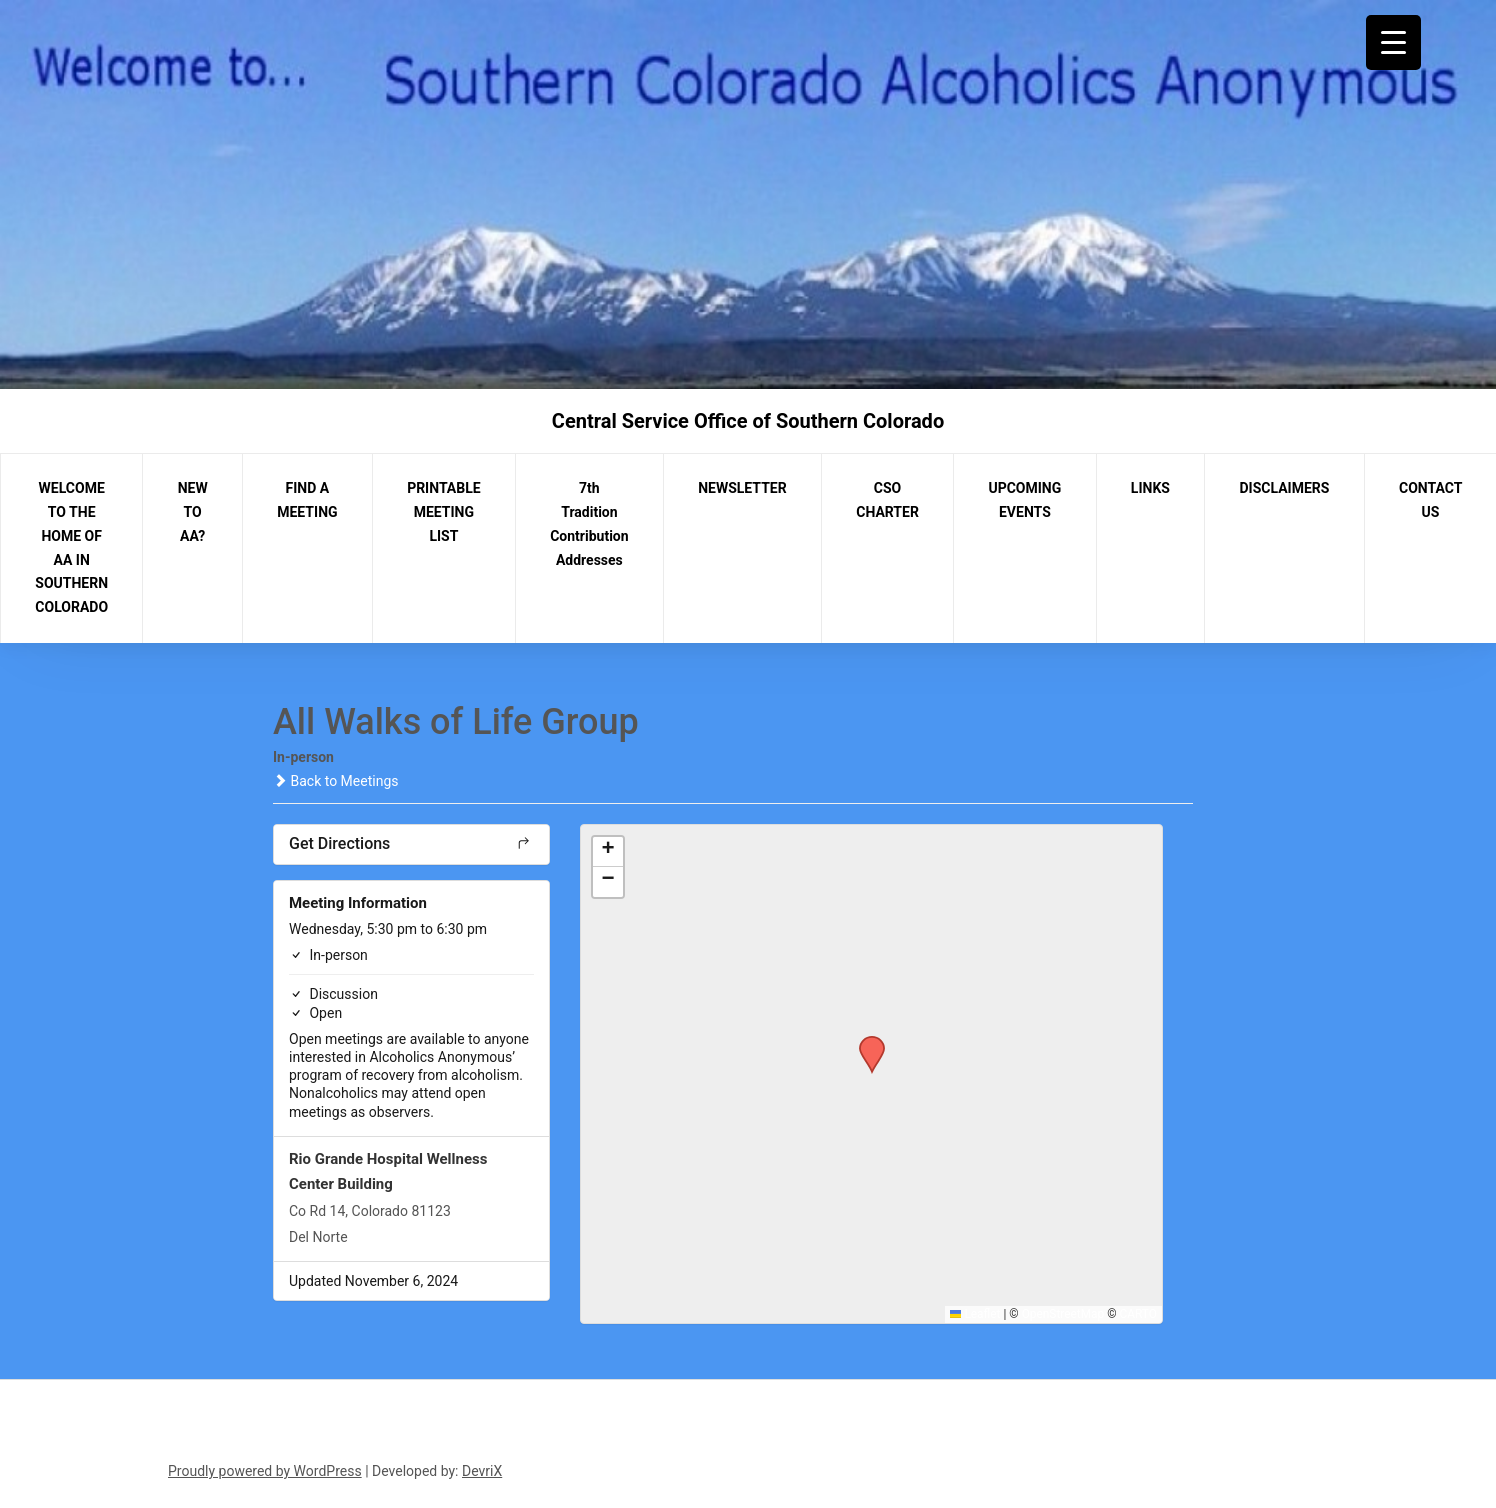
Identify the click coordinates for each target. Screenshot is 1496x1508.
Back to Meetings (335, 781)
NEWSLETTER (742, 488)
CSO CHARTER (887, 500)
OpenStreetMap (1063, 1314)
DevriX (482, 1471)
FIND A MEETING (307, 500)
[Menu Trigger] (1393, 42)
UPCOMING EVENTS (1024, 500)
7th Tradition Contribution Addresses (589, 523)
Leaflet (975, 1314)
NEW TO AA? (193, 512)
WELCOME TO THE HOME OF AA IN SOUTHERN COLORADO (71, 547)
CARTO (1138, 1314)
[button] (865, 1042)
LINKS (1150, 488)
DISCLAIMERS (1285, 488)
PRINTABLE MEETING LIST (444, 512)
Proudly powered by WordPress (265, 1471)
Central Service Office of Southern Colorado (748, 421)
